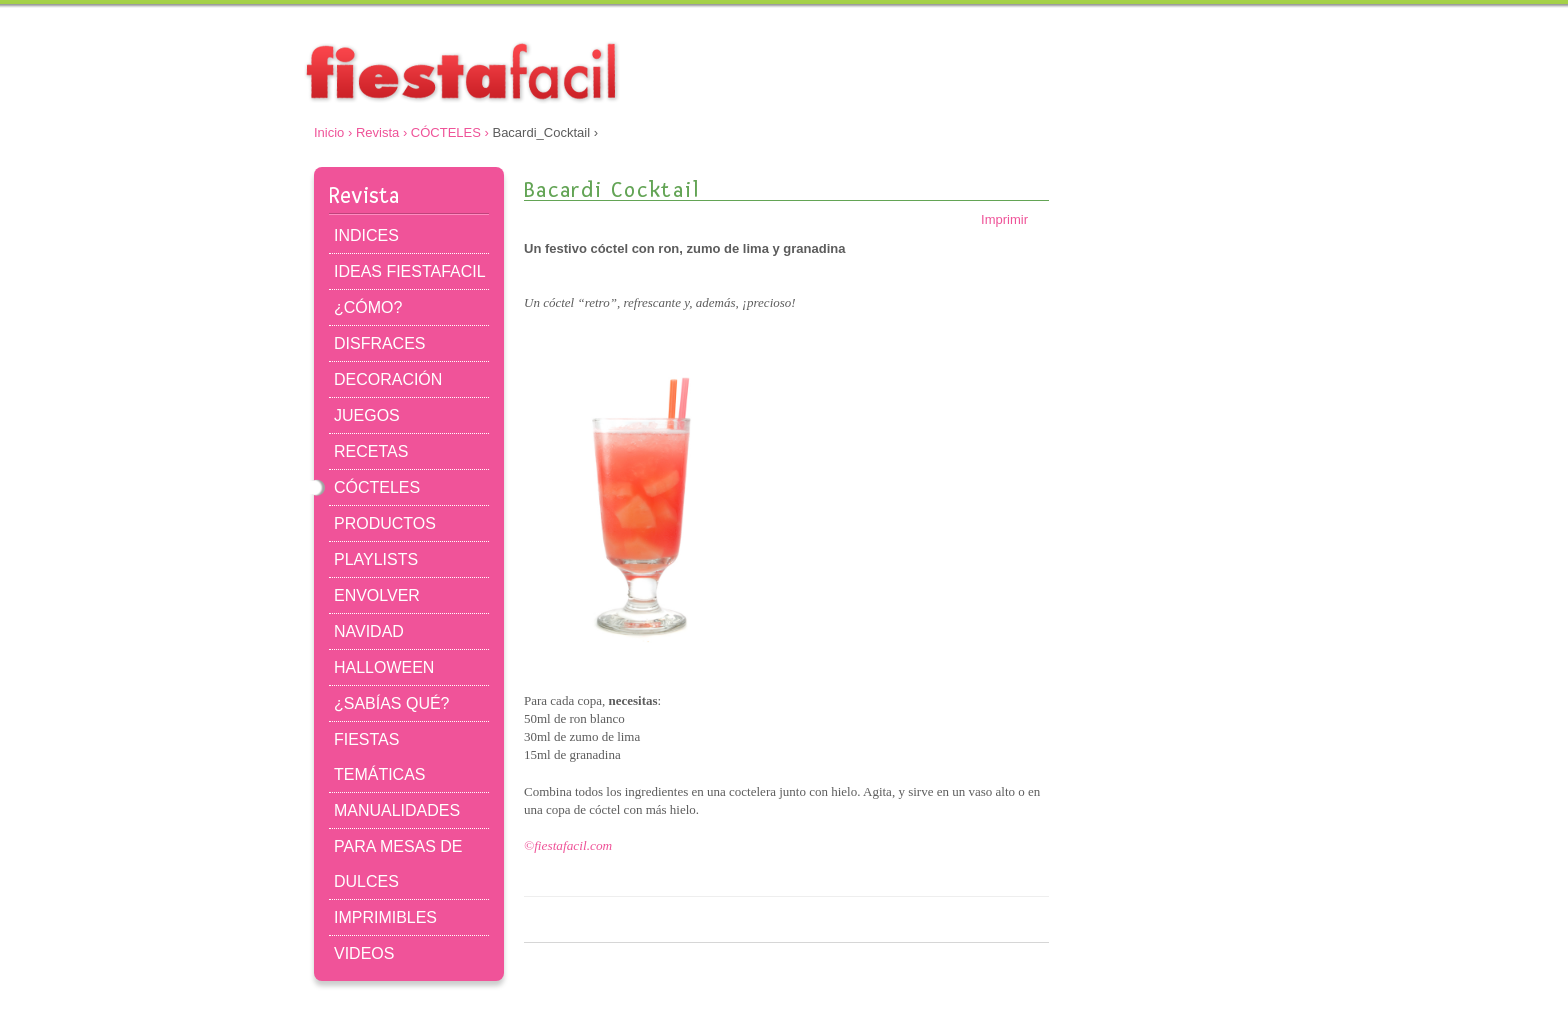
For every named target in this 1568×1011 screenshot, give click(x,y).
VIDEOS (364, 953)
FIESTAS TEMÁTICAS (379, 757)
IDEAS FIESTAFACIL (410, 271)
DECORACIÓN (388, 379)
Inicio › (333, 132)
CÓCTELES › (450, 132)
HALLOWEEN (384, 667)
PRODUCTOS (385, 523)
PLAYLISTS (376, 559)
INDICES (366, 235)
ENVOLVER (377, 595)
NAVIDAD (369, 631)
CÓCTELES (377, 487)
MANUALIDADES (397, 810)
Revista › (381, 132)
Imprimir (1015, 219)
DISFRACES (379, 343)
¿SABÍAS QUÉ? (391, 703)
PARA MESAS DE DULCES (398, 864)
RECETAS (371, 451)
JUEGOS (367, 415)
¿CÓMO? (368, 307)
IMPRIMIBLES (385, 917)
